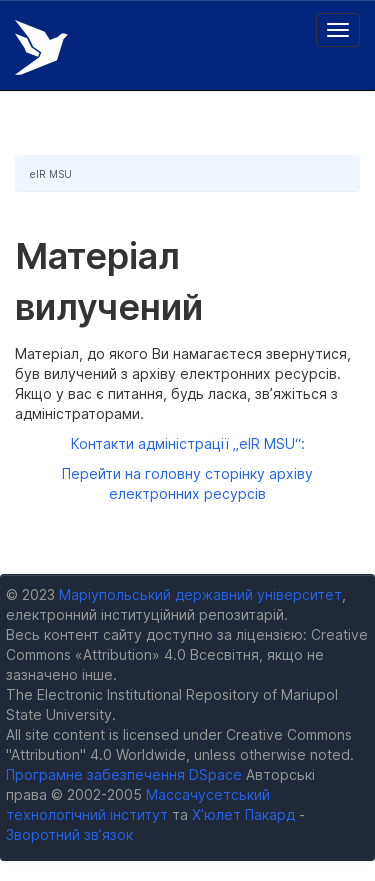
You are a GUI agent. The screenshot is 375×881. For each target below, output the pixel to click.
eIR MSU (51, 174)
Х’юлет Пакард (243, 814)
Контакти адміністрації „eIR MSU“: (188, 443)
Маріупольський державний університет (200, 594)
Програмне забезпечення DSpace (124, 774)
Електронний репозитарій (41, 47)
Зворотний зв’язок (69, 834)
